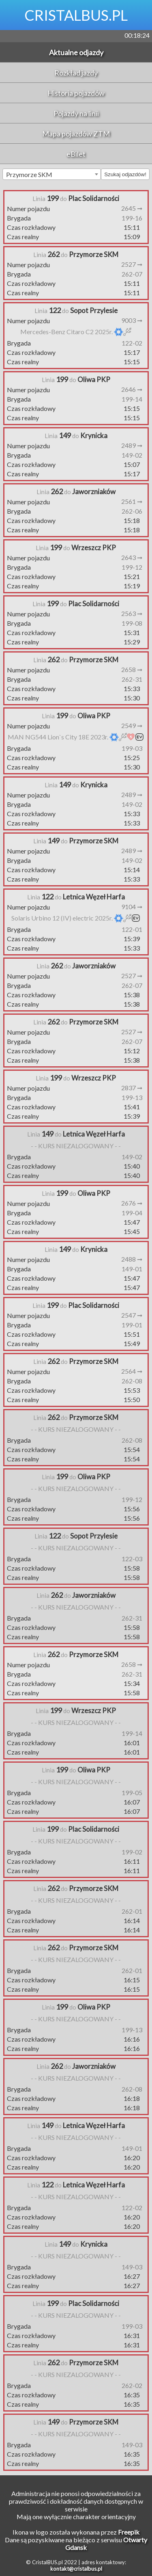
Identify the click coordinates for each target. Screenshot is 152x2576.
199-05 (132, 1792)
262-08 (132, 1381)
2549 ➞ (131, 725)
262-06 (132, 511)
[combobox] (51, 174)
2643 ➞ (131, 557)
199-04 (132, 1213)
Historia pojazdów (76, 93)
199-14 (132, 399)
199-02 (132, 1852)
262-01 (132, 1911)
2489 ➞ (131, 445)
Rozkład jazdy (76, 72)
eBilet (76, 153)
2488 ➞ (131, 1259)
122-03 (132, 1558)
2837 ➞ (131, 1087)
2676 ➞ (131, 1203)
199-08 (132, 623)
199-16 (132, 218)
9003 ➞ (131, 320)
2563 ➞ (131, 613)
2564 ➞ (131, 1371)
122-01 (132, 929)
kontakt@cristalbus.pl (76, 2568)
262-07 (132, 274)
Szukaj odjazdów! (125, 174)
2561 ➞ (131, 501)
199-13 (132, 1097)
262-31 (132, 679)
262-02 (132, 2385)
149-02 (132, 455)
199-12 (132, 567)
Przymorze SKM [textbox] (29, 174)
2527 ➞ (131, 264)
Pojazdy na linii (76, 113)
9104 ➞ (131, 906)
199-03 (132, 748)
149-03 (132, 2267)
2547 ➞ (131, 1315)
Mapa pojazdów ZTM (76, 133)
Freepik (128, 2532)
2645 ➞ (131, 208)
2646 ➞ (131, 389)
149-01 (132, 1269)
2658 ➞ (131, 669)
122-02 (132, 343)
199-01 (132, 1325)
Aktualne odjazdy (76, 52)
